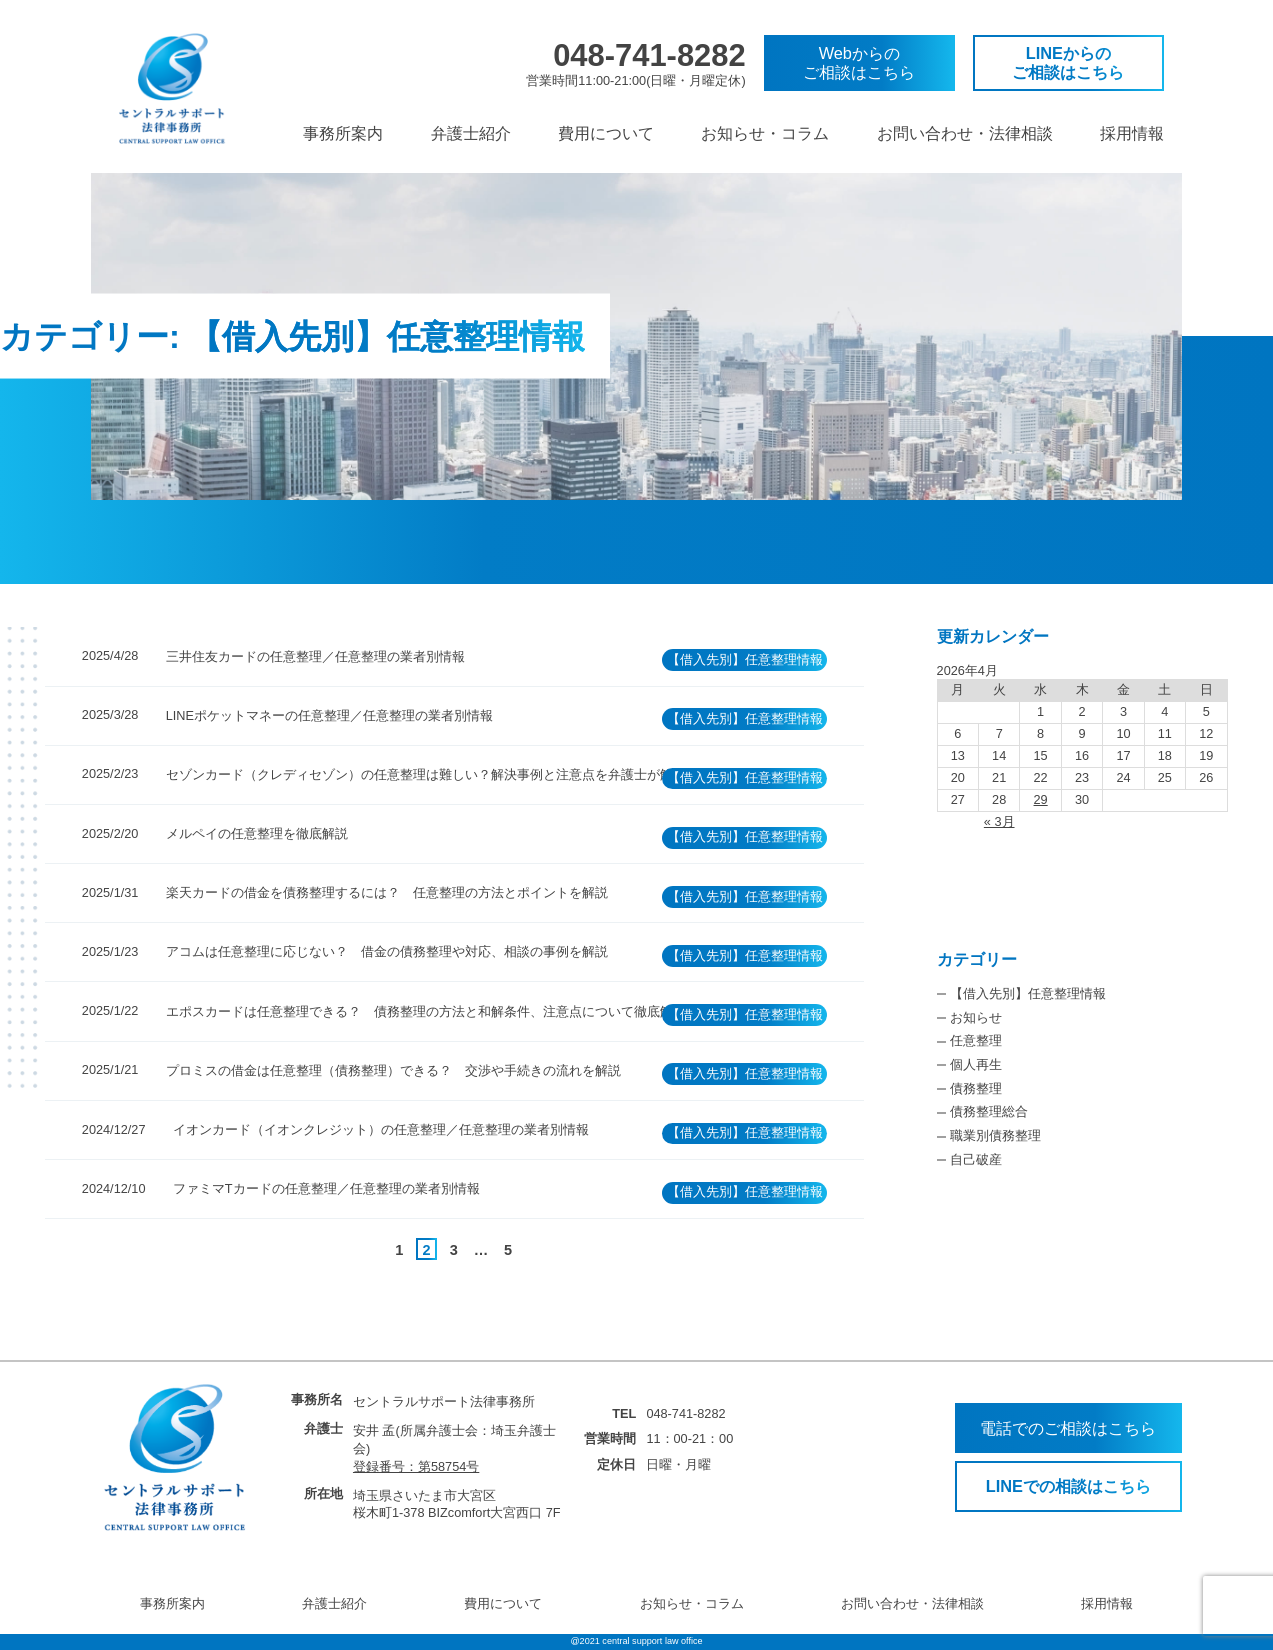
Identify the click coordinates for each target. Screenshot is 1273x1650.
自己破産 (976, 1159)
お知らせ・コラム (765, 133)
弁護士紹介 (471, 133)
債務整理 (976, 1088)
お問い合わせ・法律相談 (965, 133)
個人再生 (976, 1064)
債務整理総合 (989, 1111)
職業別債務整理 (995, 1135)
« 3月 (999, 821)
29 (1041, 799)
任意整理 (976, 1040)
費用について (606, 133)
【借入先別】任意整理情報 (1028, 993)
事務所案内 (343, 133)
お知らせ (976, 1017)
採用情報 (1132, 133)
